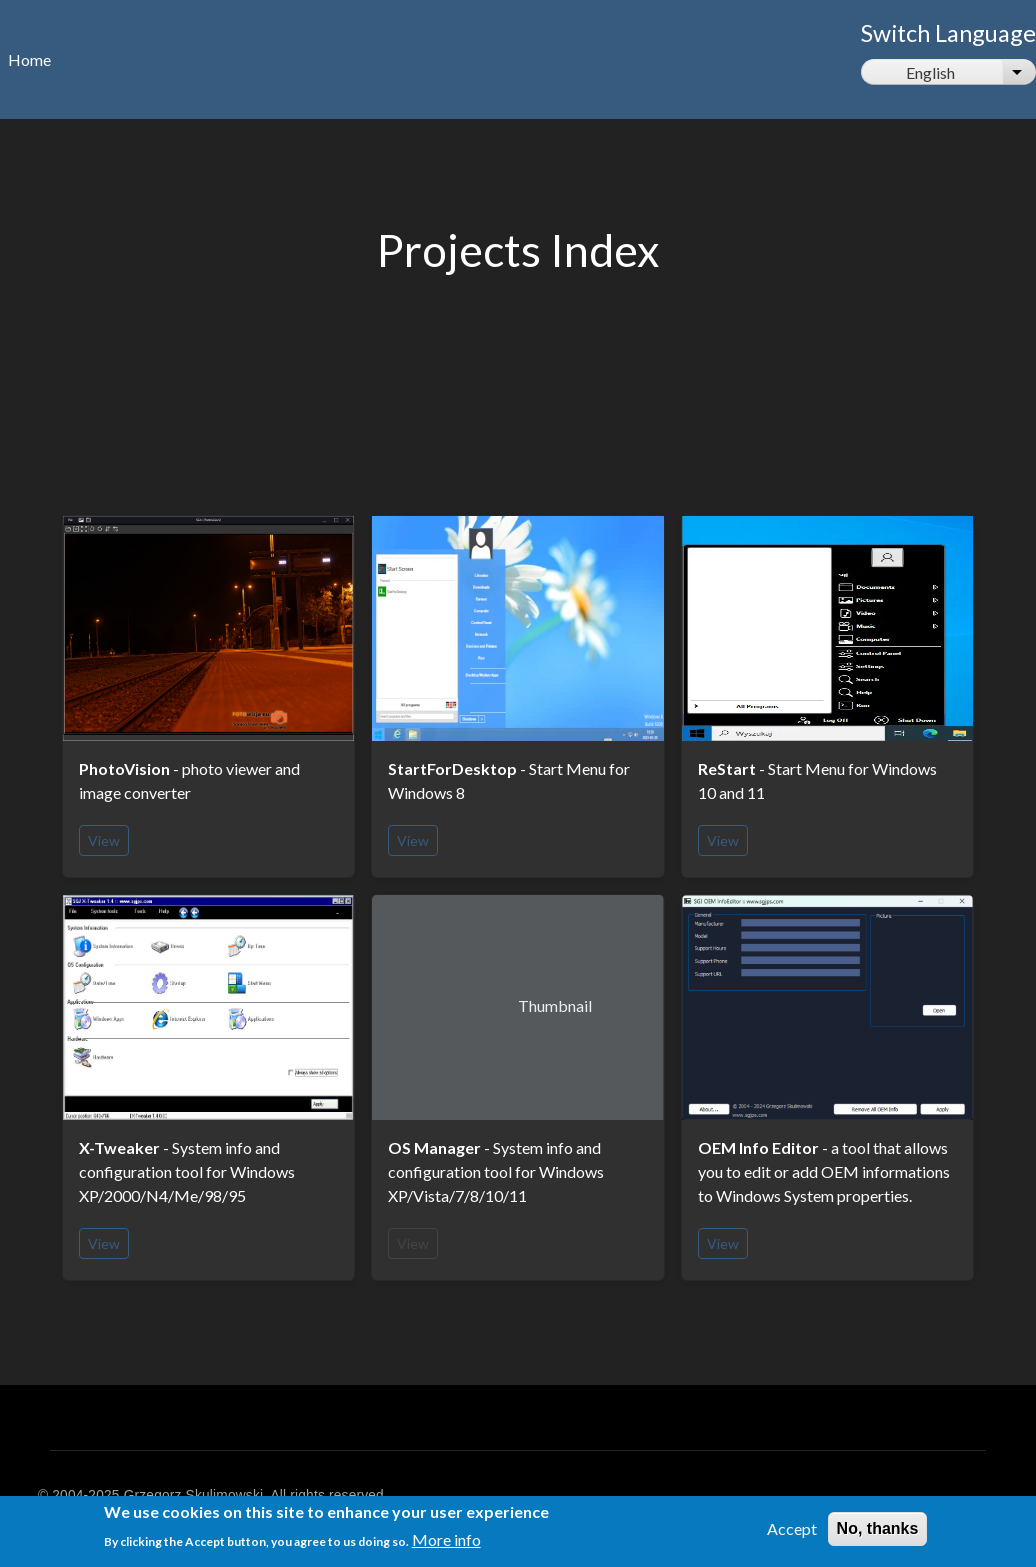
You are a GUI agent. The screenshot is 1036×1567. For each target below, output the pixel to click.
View (104, 840)
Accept (792, 1533)
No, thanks (878, 1533)
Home (29, 59)
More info (446, 1545)
